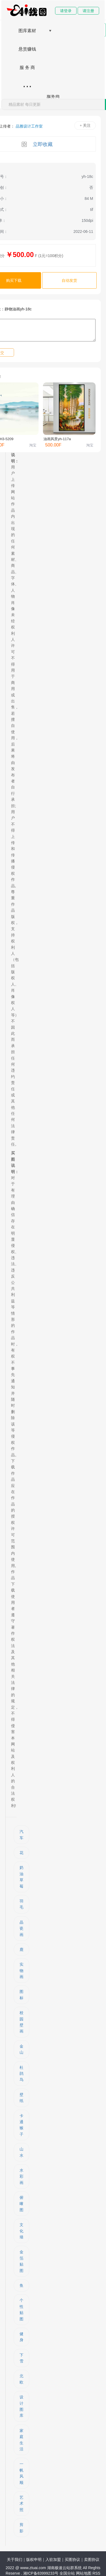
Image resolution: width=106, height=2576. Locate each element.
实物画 (21, 1970)
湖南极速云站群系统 (65, 2568)
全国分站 (67, 2573)
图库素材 (27, 30)
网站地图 (83, 2573)
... (27, 83)
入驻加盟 (53, 2559)
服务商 (53, 96)
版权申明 (34, 2559)
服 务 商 (27, 67)
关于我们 (14, 2559)
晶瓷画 (21, 1928)
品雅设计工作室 (29, 126)
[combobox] (53, 104)
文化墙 (21, 2230)
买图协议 (72, 2559)
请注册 (88, 11)
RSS (96, 2573)
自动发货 (69, 280)
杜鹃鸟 (21, 2073)
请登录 (66, 11)
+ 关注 (85, 125)
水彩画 (21, 2176)
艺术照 (21, 2503)
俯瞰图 (21, 2203)
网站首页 (27, 12)
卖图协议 (91, 2559)
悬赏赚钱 (27, 49)
